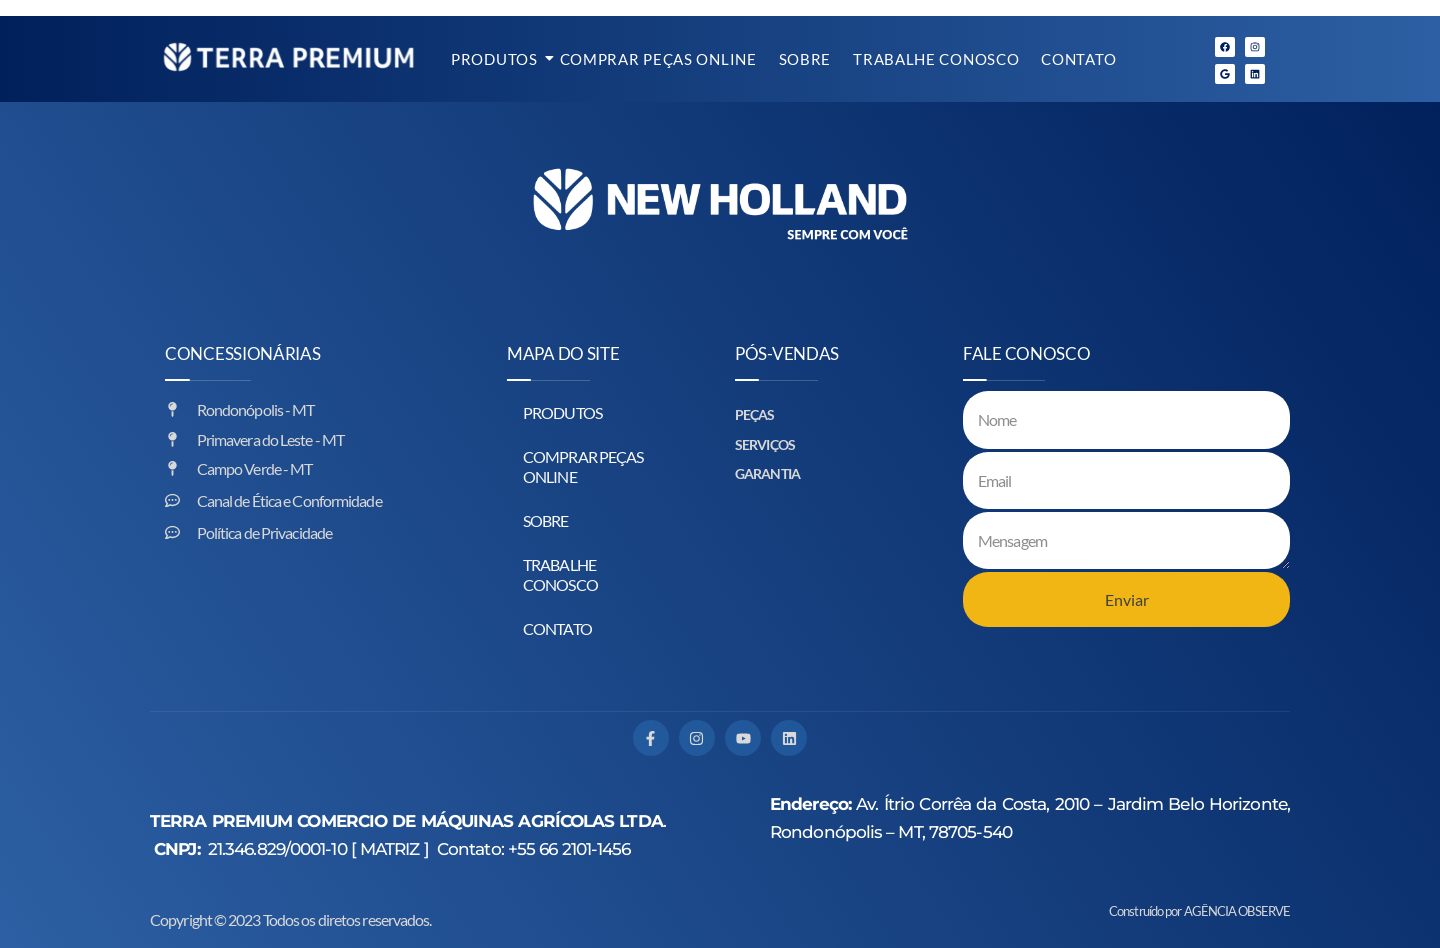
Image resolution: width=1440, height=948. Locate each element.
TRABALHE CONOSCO (936, 59)
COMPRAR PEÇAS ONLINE (658, 59)
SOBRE (805, 59)
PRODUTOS (496, 59)
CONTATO (1078, 59)
